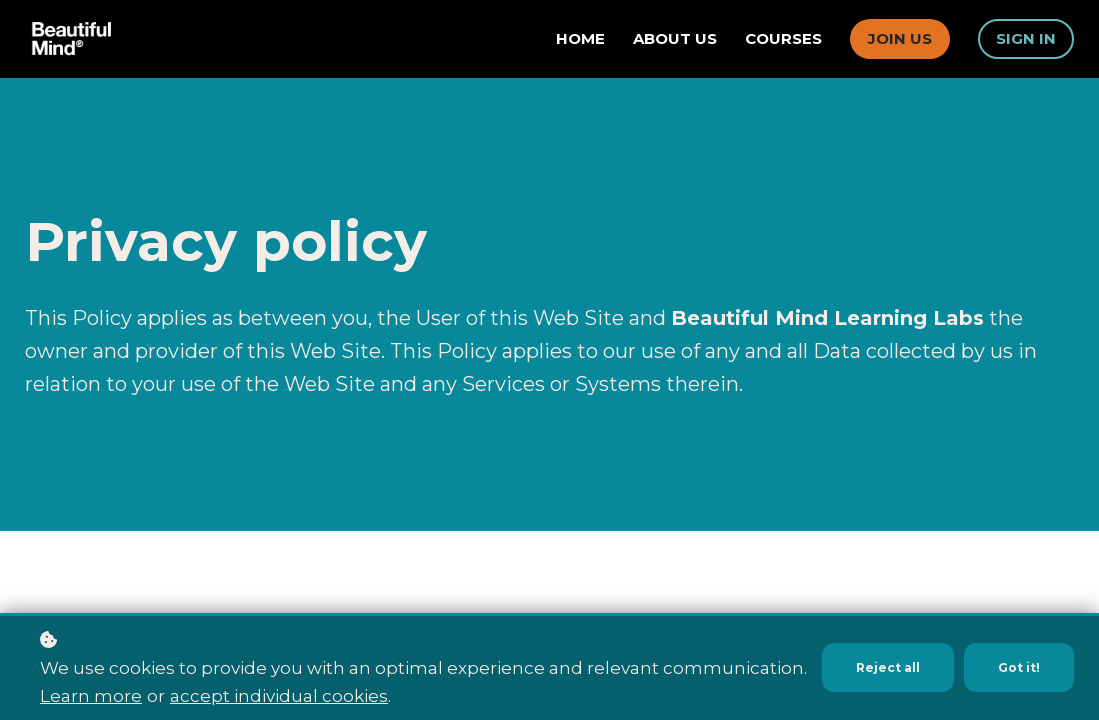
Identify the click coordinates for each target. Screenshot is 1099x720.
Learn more (91, 696)
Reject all (879, 654)
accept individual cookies (279, 696)
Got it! (1016, 654)
